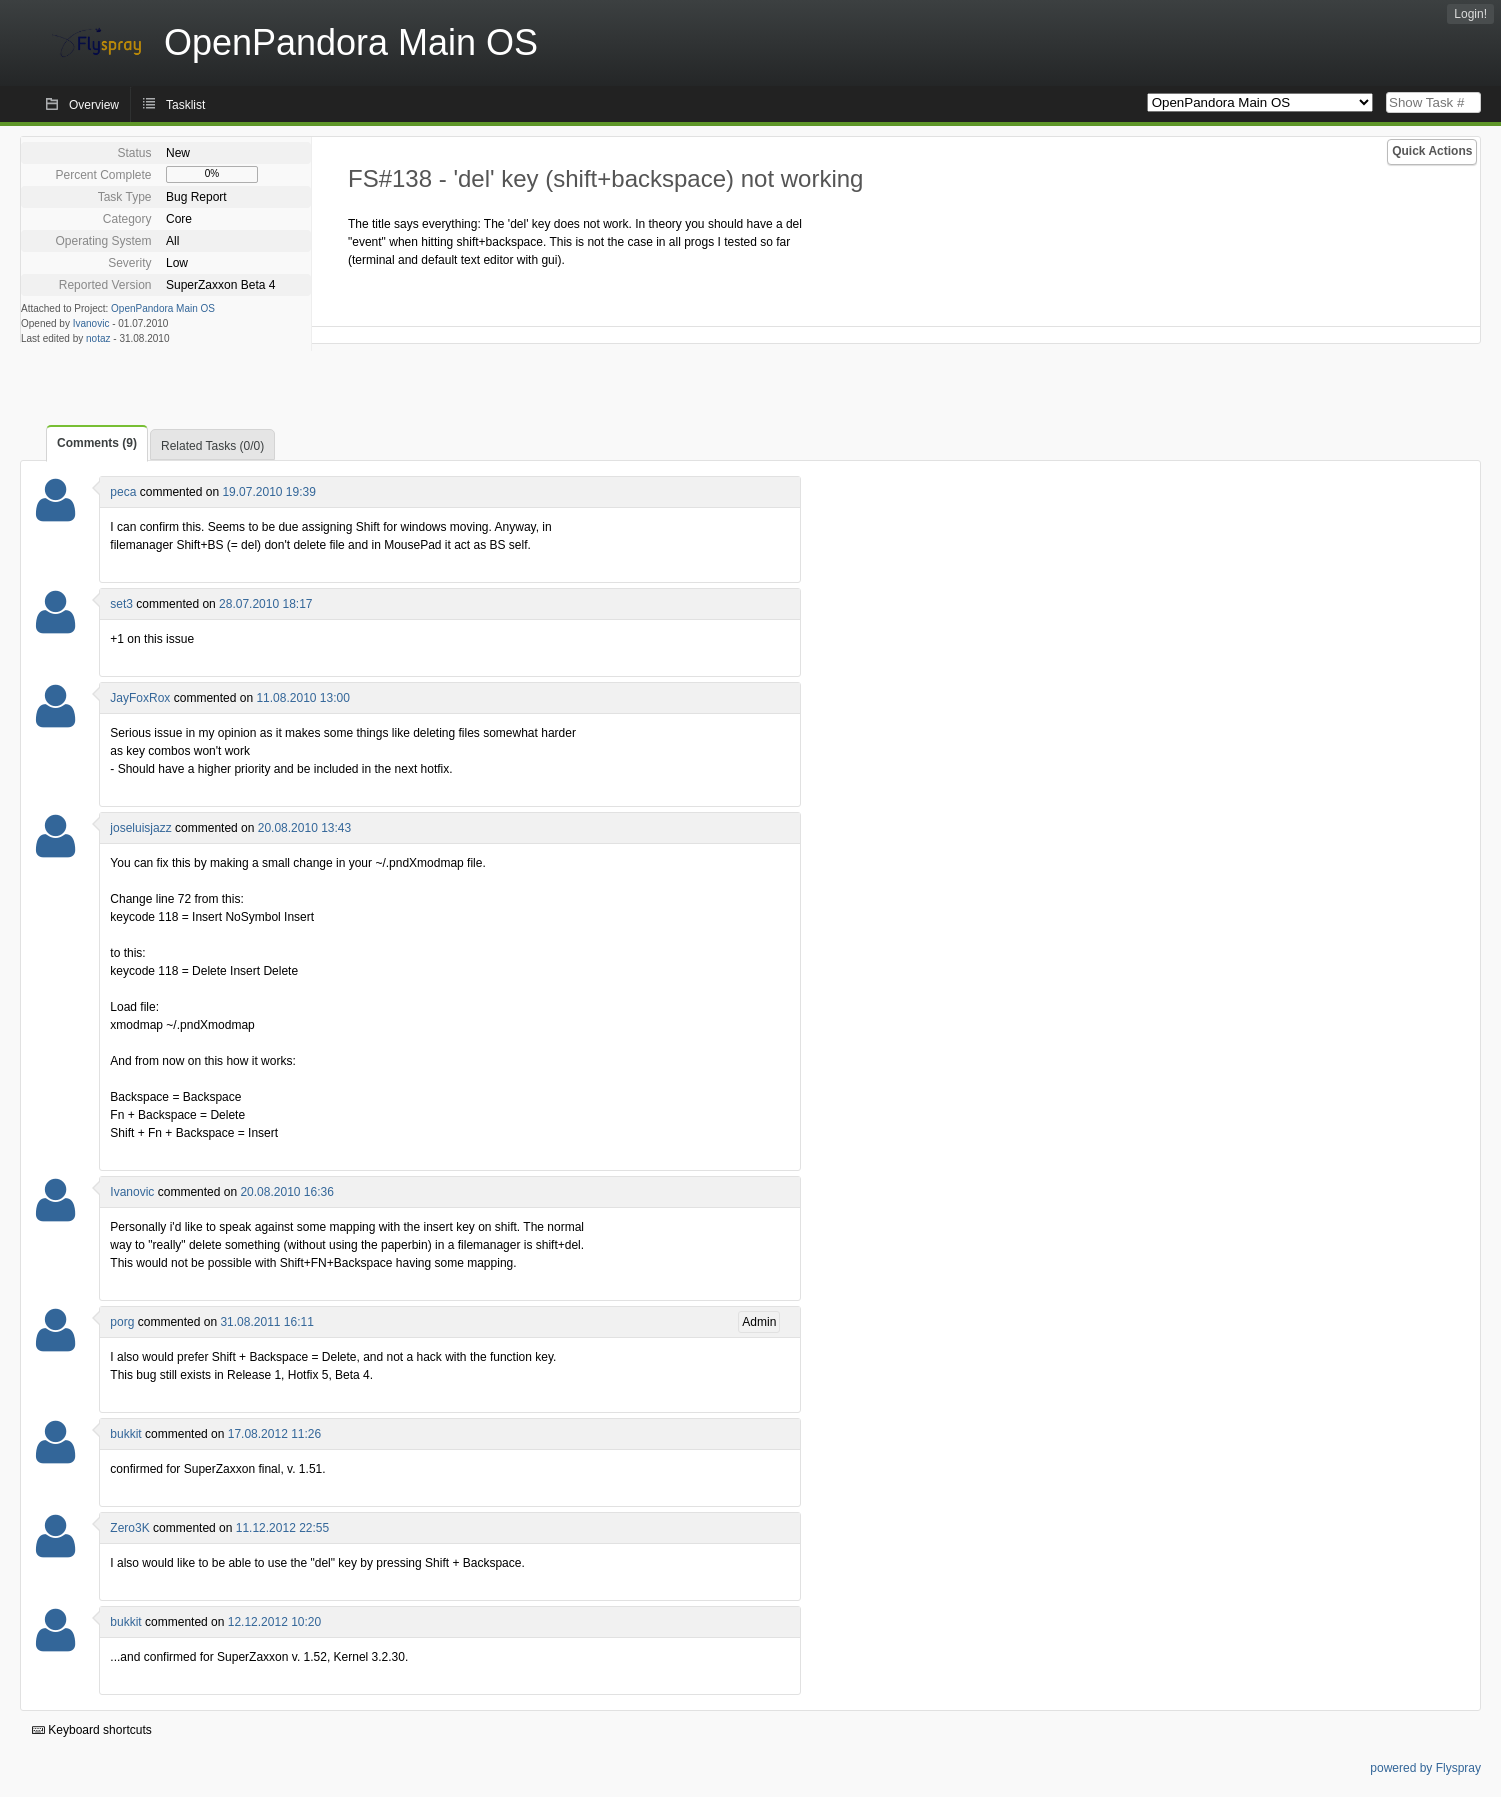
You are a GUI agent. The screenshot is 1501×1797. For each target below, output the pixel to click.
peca (123, 492)
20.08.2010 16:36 (286, 1192)
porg (122, 1322)
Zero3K (129, 1528)
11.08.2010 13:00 (302, 698)
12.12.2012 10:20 (274, 1622)
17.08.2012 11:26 (274, 1434)
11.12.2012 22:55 (282, 1528)
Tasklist (185, 105)
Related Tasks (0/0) (212, 446)
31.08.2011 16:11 (266, 1322)
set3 (121, 604)
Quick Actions (1432, 151)
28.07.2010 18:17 (265, 604)
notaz (98, 338)
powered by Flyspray (1425, 1768)
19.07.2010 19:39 (268, 492)
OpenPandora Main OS (163, 308)
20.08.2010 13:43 (304, 828)
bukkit (125, 1434)
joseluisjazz (140, 828)
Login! (1470, 14)
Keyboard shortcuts (92, 1730)
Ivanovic (91, 323)
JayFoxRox (140, 698)
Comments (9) (97, 443)
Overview (94, 105)
